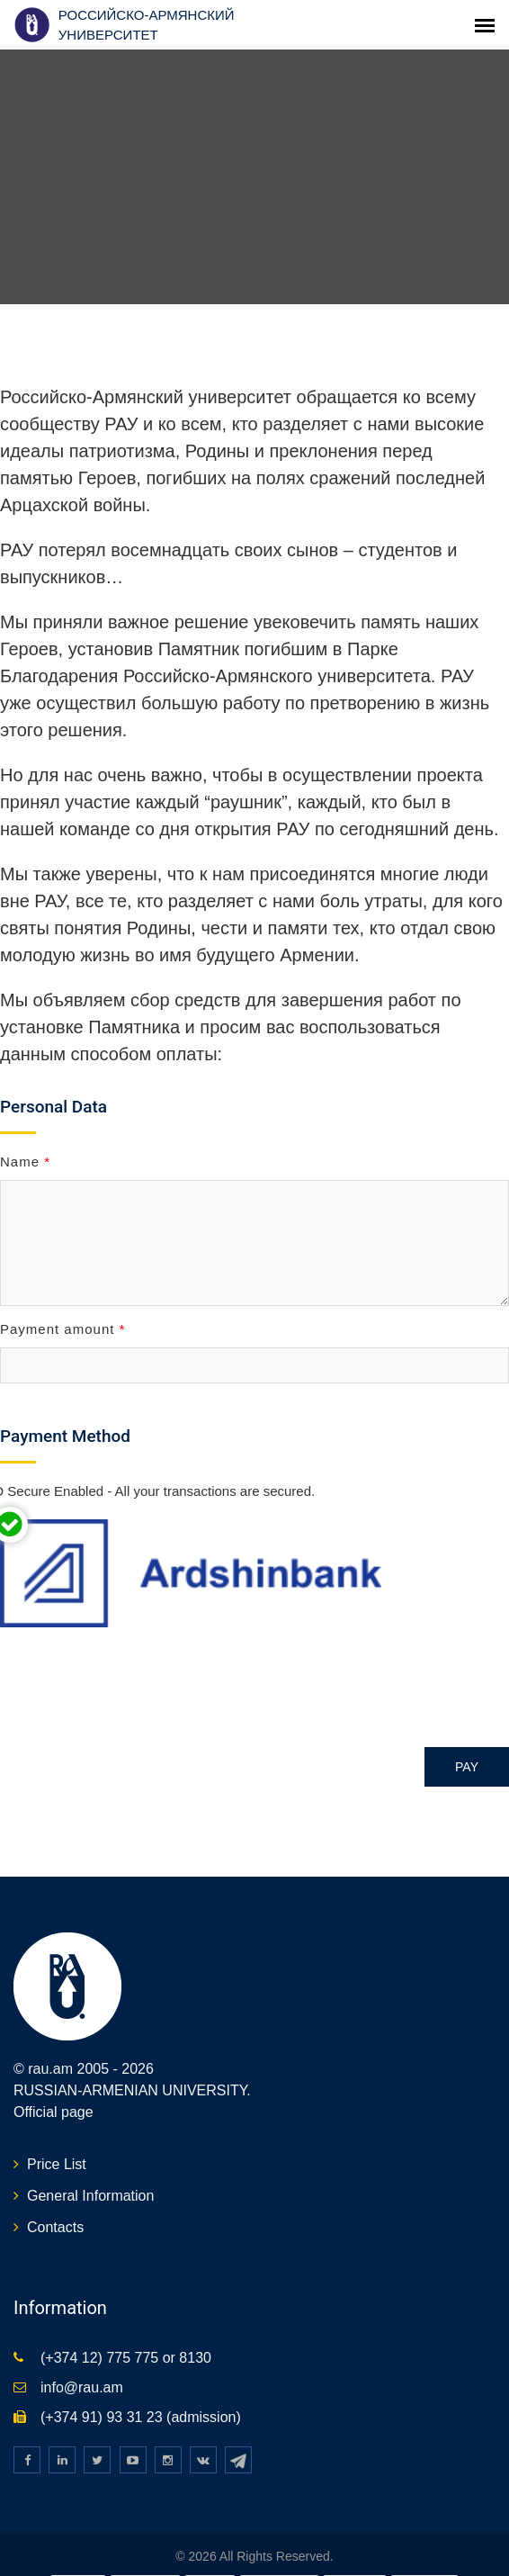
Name (25, 1145)
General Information (90, 2180)
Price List (56, 2149)
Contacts (55, 2212)
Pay (466, 1751)
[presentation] (136, 1670)
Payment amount (62, 1313)
